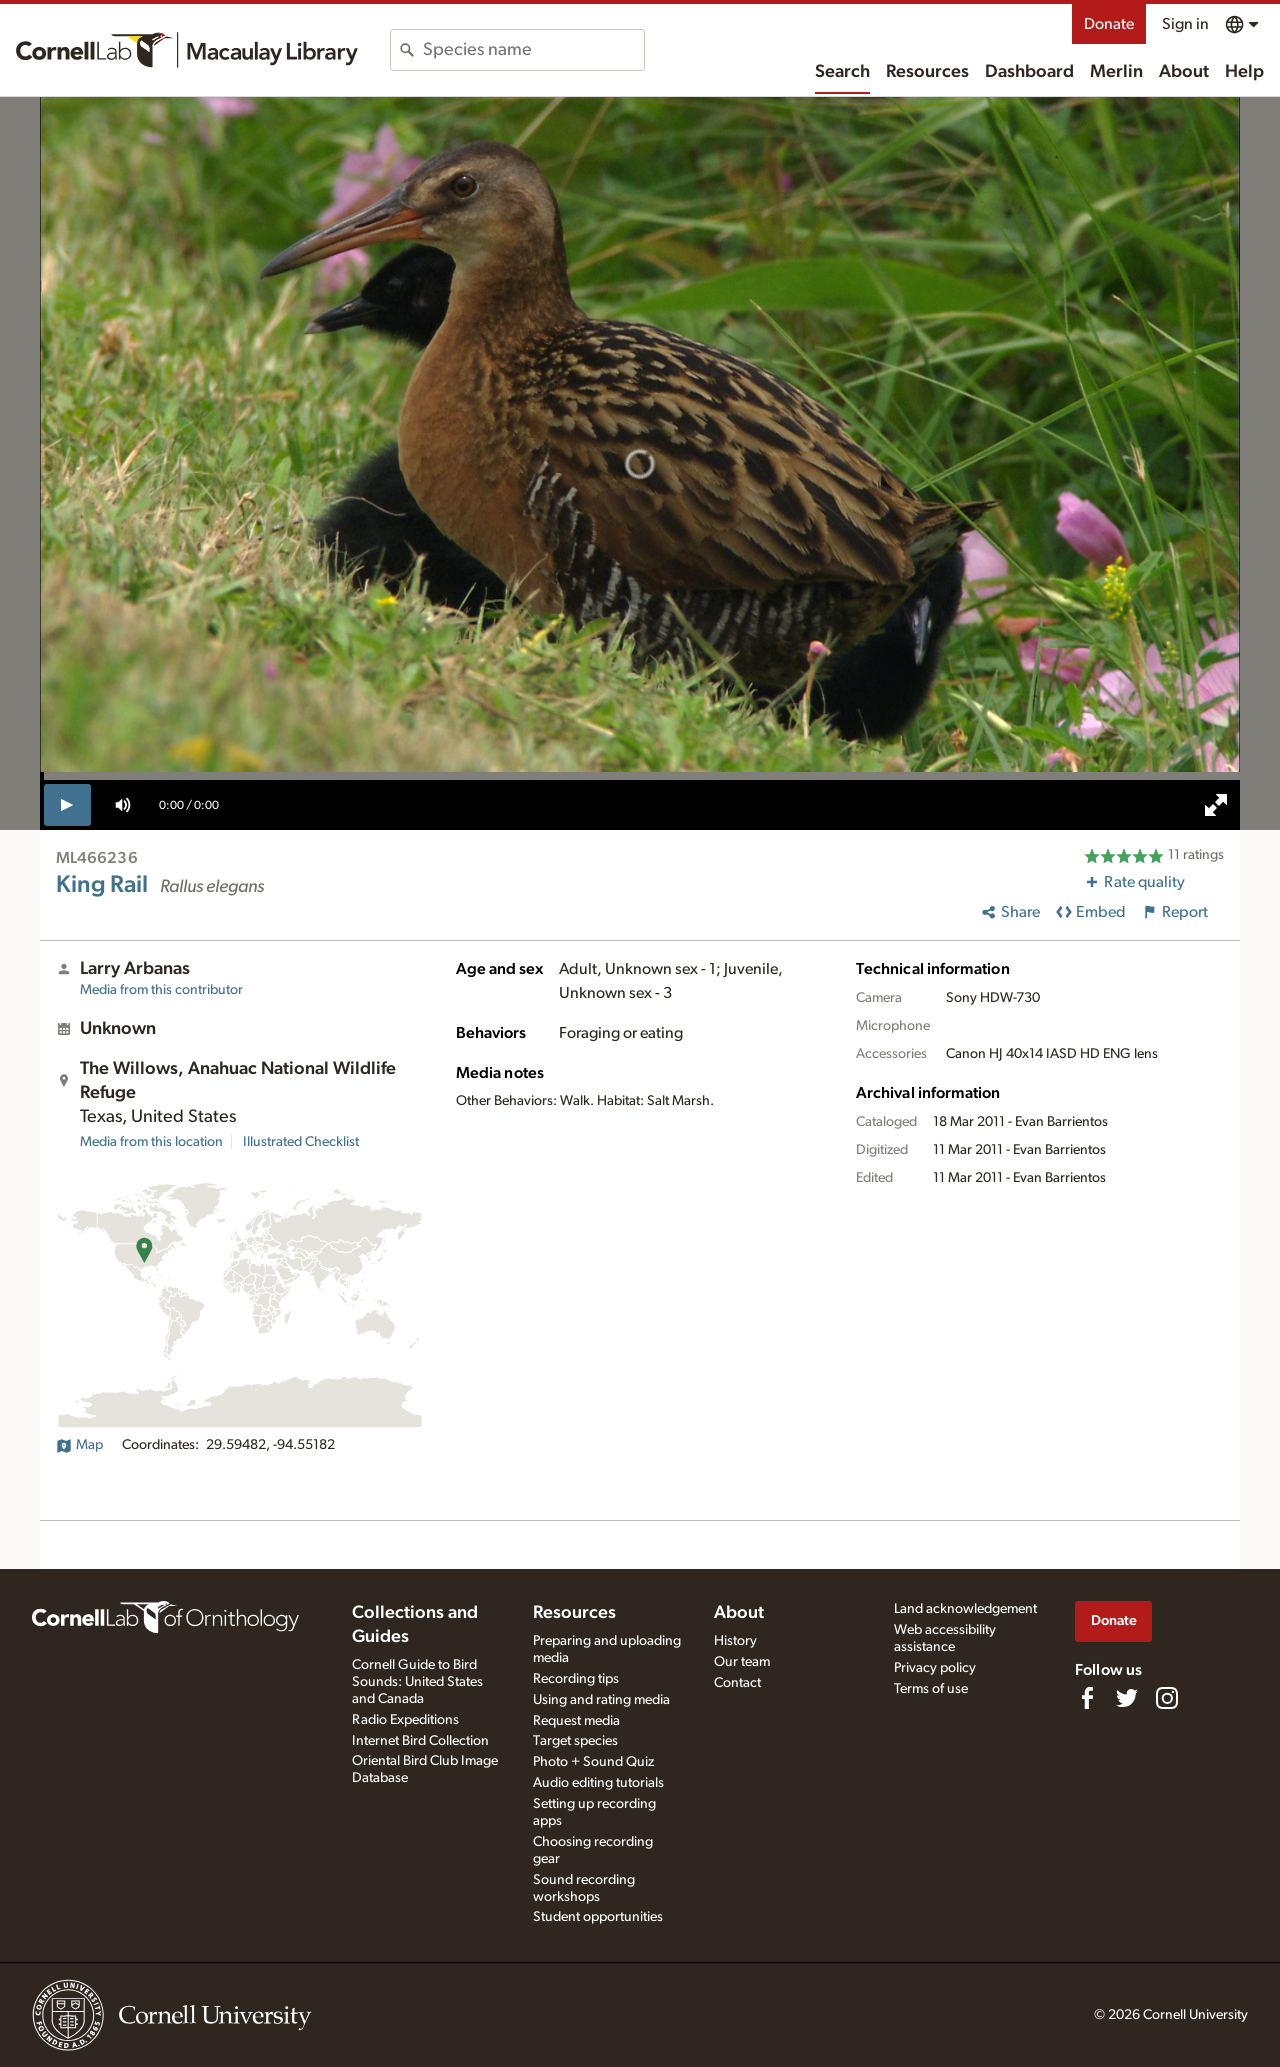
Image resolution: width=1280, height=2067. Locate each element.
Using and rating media (601, 1700)
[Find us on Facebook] (1087, 1698)
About (1184, 72)
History (735, 1641)
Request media (576, 1721)
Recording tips (576, 1679)
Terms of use (931, 1689)
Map (79, 1445)
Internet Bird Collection (420, 1741)
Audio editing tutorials (598, 1783)
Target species (575, 1741)
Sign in (1185, 24)
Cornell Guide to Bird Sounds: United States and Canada (417, 1682)
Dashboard (1029, 72)
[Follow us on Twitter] (1127, 1698)
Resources (927, 72)
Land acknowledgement (965, 1609)
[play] (67, 805)
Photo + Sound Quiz (593, 1762)
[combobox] (533, 50)
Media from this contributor (161, 990)
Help (1244, 72)
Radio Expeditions (405, 1720)
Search (842, 72)
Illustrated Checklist (301, 1142)
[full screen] (1216, 805)
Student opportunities (598, 1917)
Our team (742, 1662)
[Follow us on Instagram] (1167, 1698)
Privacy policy (935, 1668)
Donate (1109, 24)
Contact (737, 1683)
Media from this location (151, 1142)
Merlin (1116, 72)
